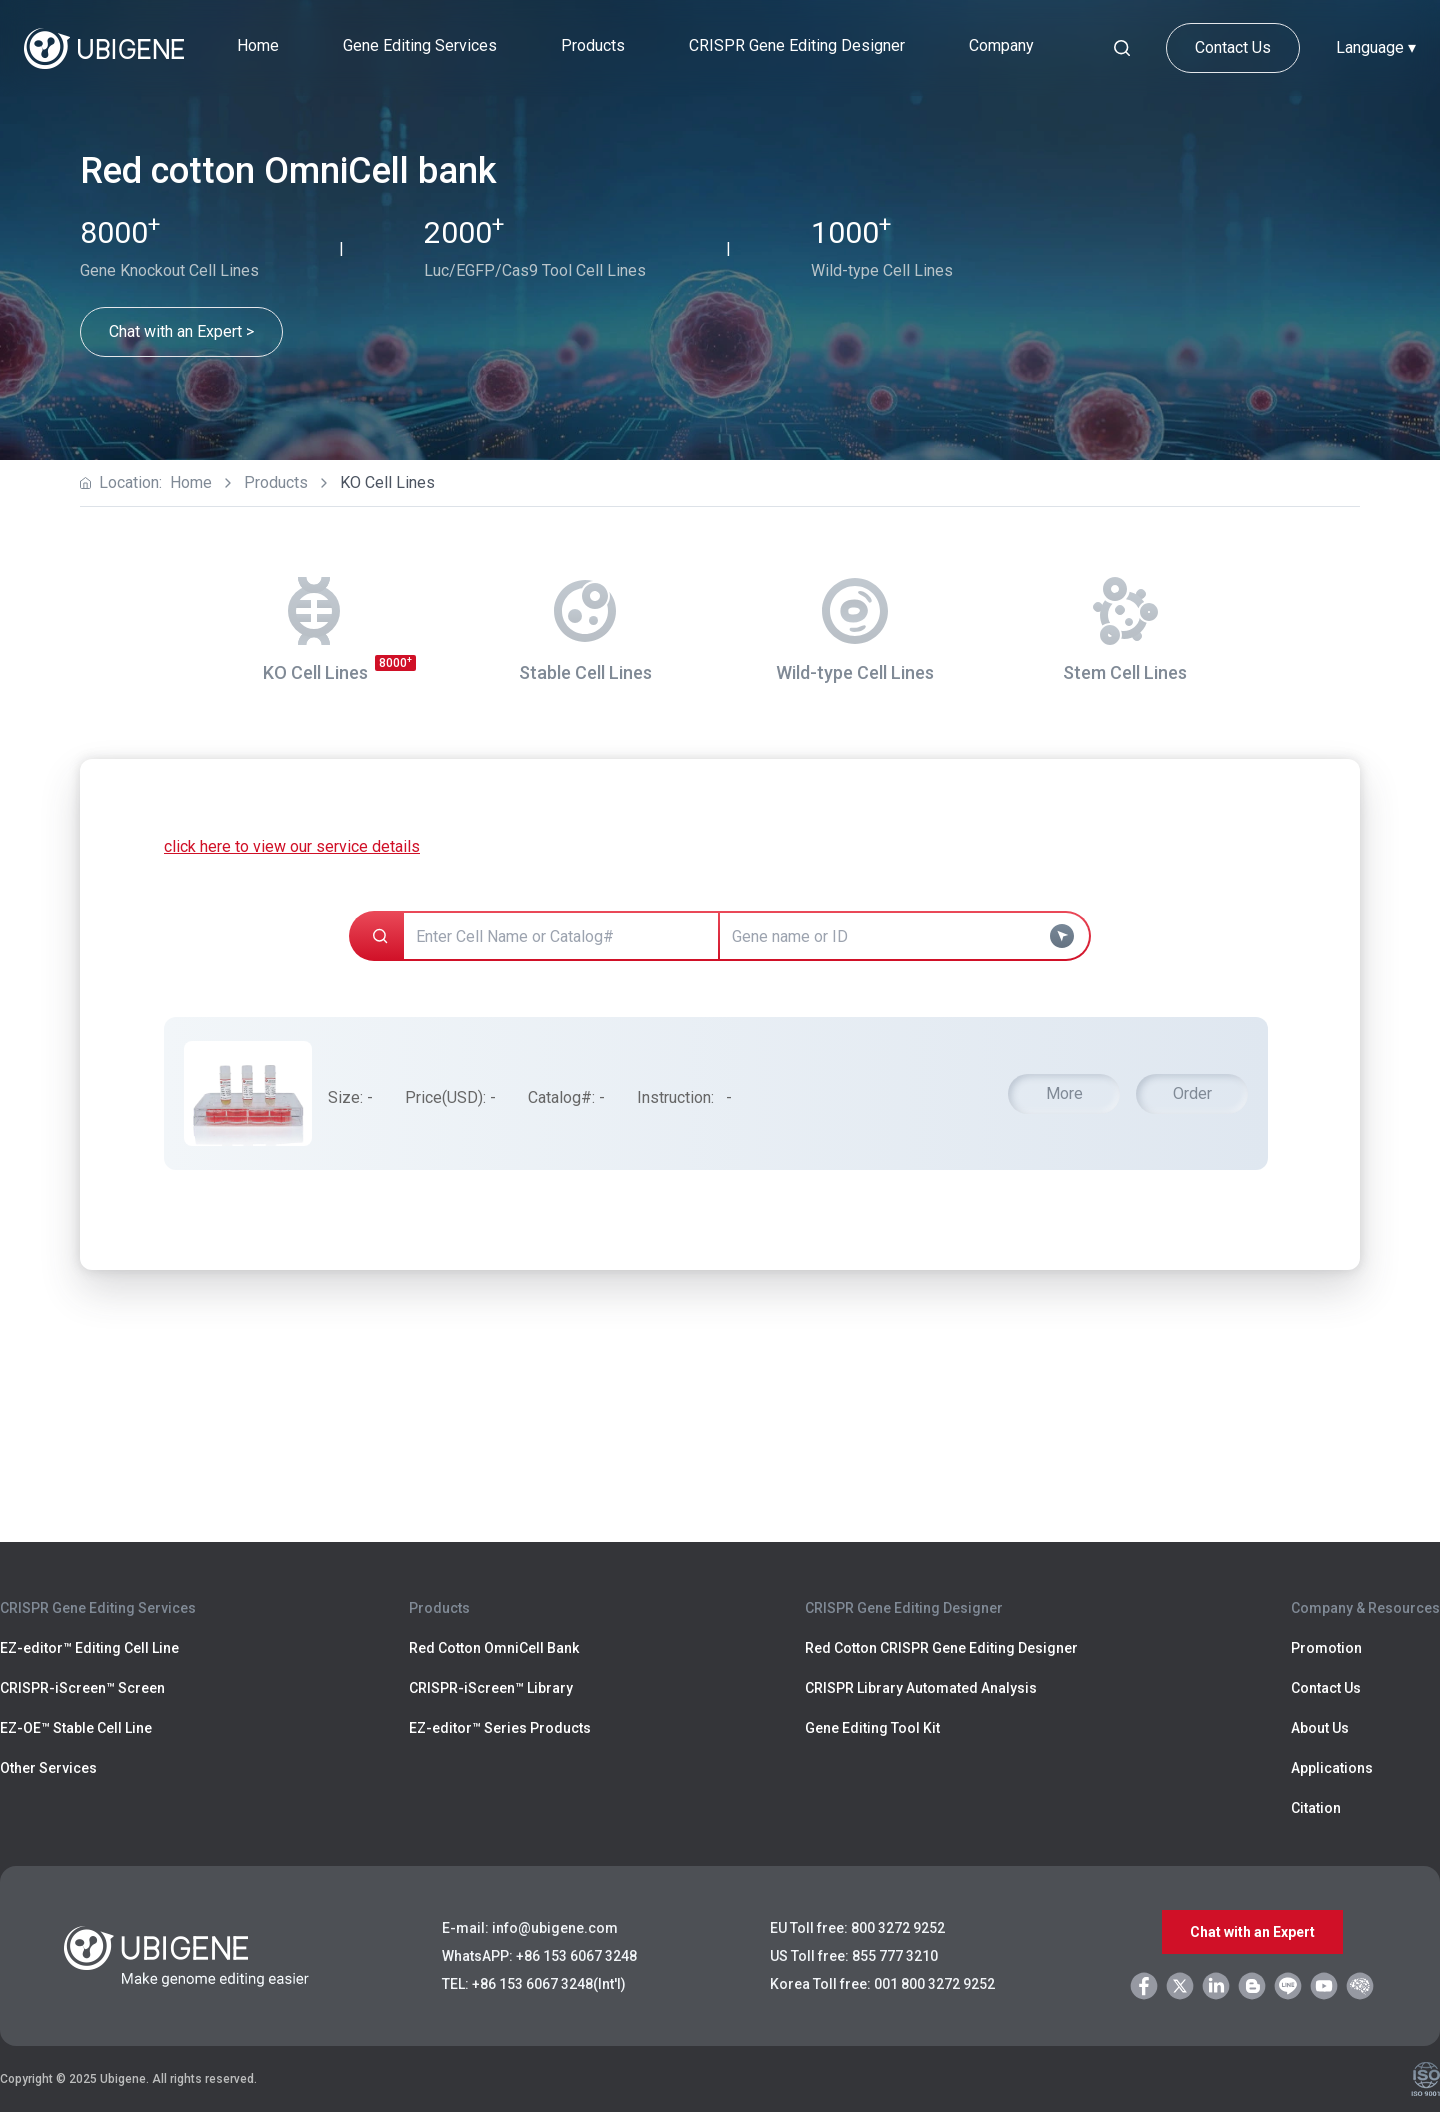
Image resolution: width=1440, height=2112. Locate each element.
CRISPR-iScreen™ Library (491, 1688)
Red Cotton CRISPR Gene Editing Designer (941, 1648)
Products (276, 482)
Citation (1316, 1808)
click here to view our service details (292, 846)
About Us (1320, 1728)
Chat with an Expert (1252, 1932)
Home (258, 45)
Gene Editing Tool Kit (872, 1728)
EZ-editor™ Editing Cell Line (89, 1648)
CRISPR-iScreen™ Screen (82, 1688)
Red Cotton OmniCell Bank (494, 1648)
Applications (1332, 1768)
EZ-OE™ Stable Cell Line (76, 1728)
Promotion (1326, 1648)
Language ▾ (1376, 47)
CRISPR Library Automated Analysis (921, 1688)
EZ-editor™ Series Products (500, 1728)
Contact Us (1233, 47)
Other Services (48, 1768)
